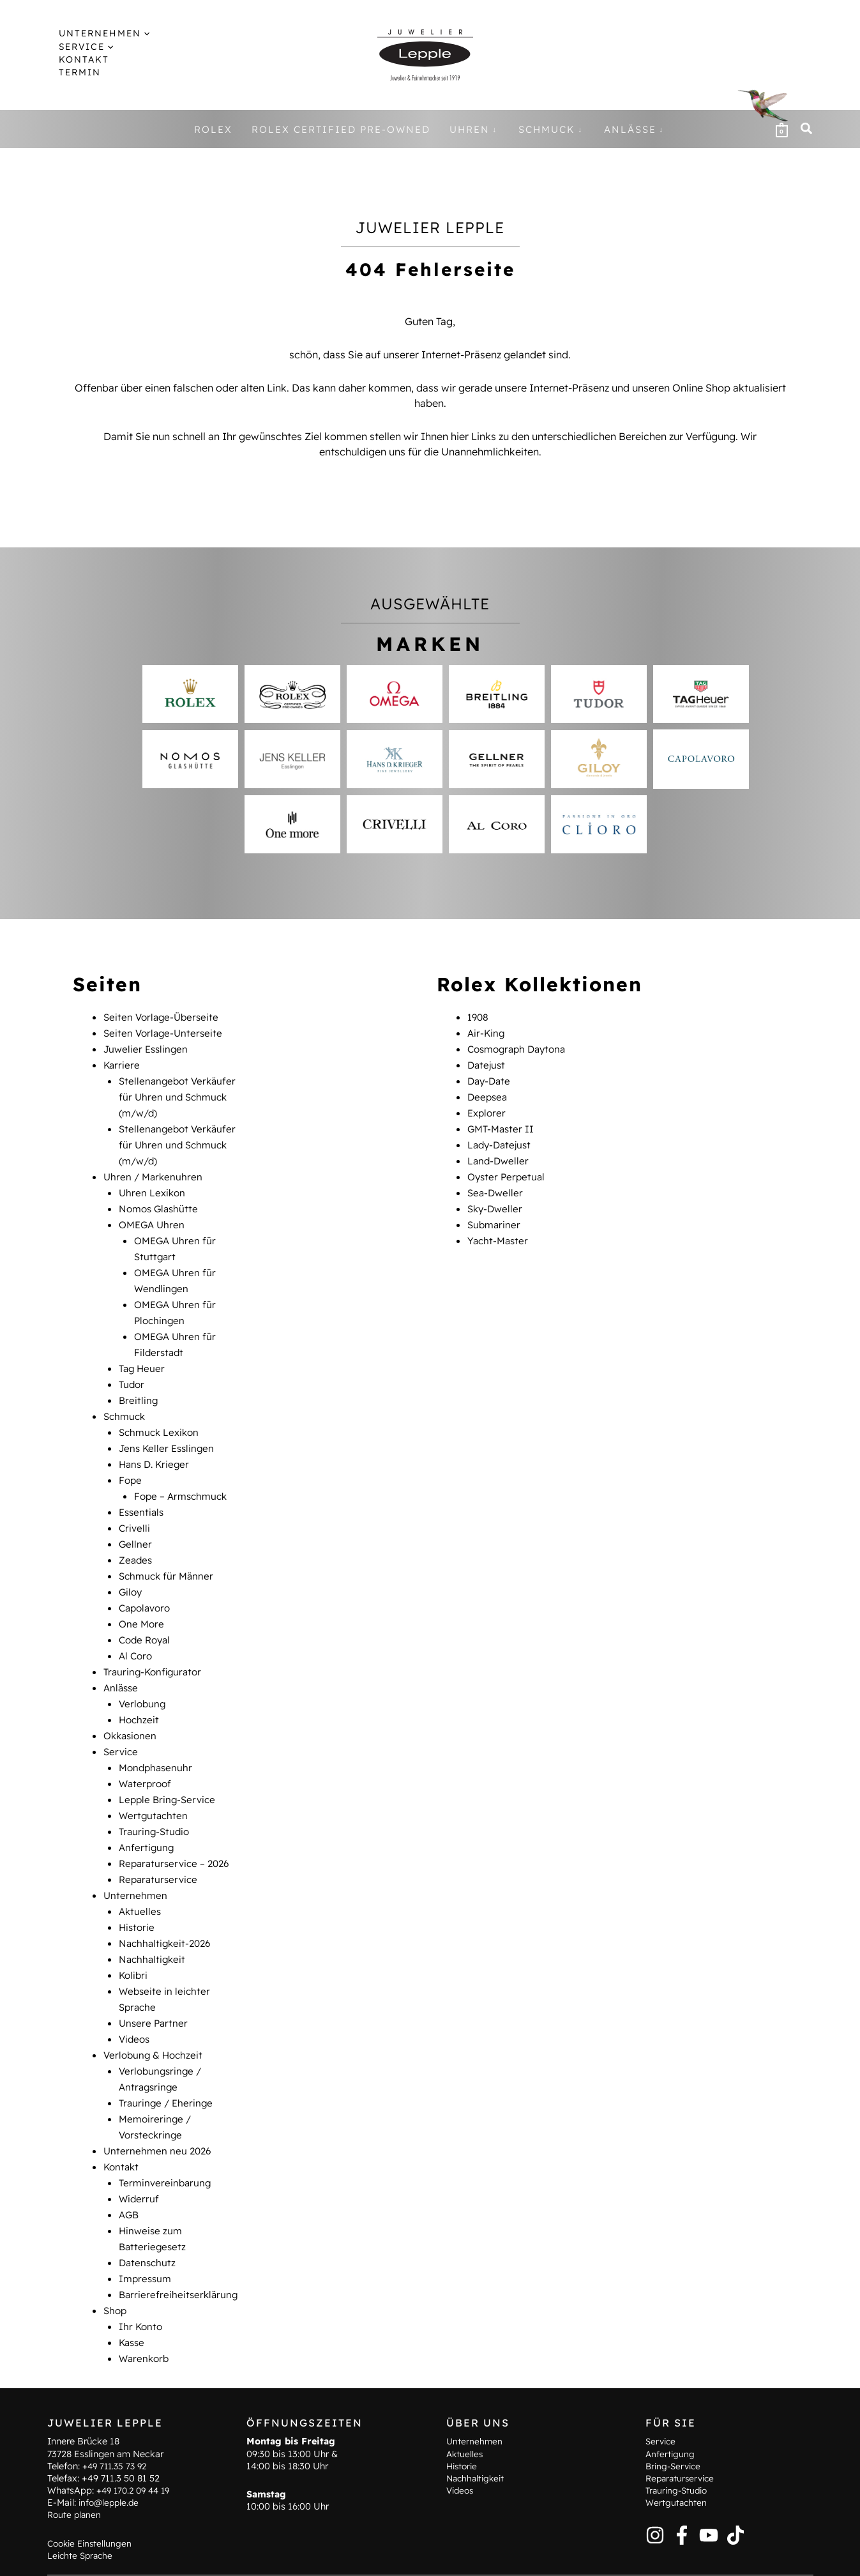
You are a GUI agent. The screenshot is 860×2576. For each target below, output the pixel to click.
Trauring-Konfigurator (155, 1645)
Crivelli (135, 1507)
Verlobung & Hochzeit (155, 2013)
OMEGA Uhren (153, 1216)
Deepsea (488, 1093)
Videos (135, 1998)
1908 (478, 1016)
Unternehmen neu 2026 (159, 2105)
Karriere (122, 1062)
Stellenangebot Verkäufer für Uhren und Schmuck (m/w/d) (180, 1093)
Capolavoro (147, 1584)
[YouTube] (708, 2500)
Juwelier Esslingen (147, 1047)
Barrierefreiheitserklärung (180, 2243)
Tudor (132, 1369)
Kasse (133, 2289)
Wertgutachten (154, 1783)
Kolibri (134, 1936)
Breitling (139, 1384)
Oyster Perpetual (507, 1170)
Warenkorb (145, 2304)
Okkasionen (131, 1706)
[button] (97, 33)
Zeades (136, 1538)
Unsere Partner (154, 1982)
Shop (115, 2258)
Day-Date (490, 1078)
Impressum (146, 2228)
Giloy (131, 1568)
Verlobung (143, 1676)
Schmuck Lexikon (161, 1415)
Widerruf (139, 2151)
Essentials (143, 1492)
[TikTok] (735, 2500)
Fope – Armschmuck (183, 1476)
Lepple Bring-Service (169, 1768)
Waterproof (146, 1752)
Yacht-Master (499, 1231)
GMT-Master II (502, 1124)
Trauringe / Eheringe (167, 2059)
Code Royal (146, 1614)
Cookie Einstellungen (92, 2509)
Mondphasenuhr (157, 1737)
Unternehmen (136, 1860)
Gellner (136, 1522)
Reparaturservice (160, 1844)
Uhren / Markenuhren (154, 1170)
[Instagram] (655, 2500)
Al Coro (137, 1630)
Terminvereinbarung (166, 2136)
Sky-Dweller (496, 1200)
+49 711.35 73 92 (117, 2431)
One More (142, 1599)
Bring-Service (675, 2431)
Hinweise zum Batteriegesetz (343, 2557)
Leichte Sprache (81, 2521)
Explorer (487, 1108)
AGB (129, 2166)
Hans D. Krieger (156, 1446)
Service (121, 1722)
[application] (134, 33)
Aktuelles (141, 1875)
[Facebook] (681, 2500)
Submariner (495, 1216)
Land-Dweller (499, 1154)
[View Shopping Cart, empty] (781, 129)
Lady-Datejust (501, 1139)
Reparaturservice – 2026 (177, 1829)
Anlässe (121, 1660)
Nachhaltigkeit (153, 1921)
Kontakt (122, 2120)
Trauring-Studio (156, 1798)
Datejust (487, 1062)
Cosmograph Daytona (520, 1047)
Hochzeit (140, 1691)
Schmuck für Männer (168, 1553)
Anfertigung (147, 1814)
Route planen (75, 2481)
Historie (137, 1890)
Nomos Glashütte (160, 1200)
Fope (131, 1461)
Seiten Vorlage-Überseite (163, 1016)
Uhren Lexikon (153, 1185)
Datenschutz (148, 2212)
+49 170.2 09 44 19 (136, 2456)
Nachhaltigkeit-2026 (167, 1906)
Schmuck (125, 1400)
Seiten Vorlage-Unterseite (165, 1032)
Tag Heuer (143, 1354)
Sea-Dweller (496, 1185)
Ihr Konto (141, 2273)
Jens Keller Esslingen (168, 1430)
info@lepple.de (110, 2468)
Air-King (486, 1032)
